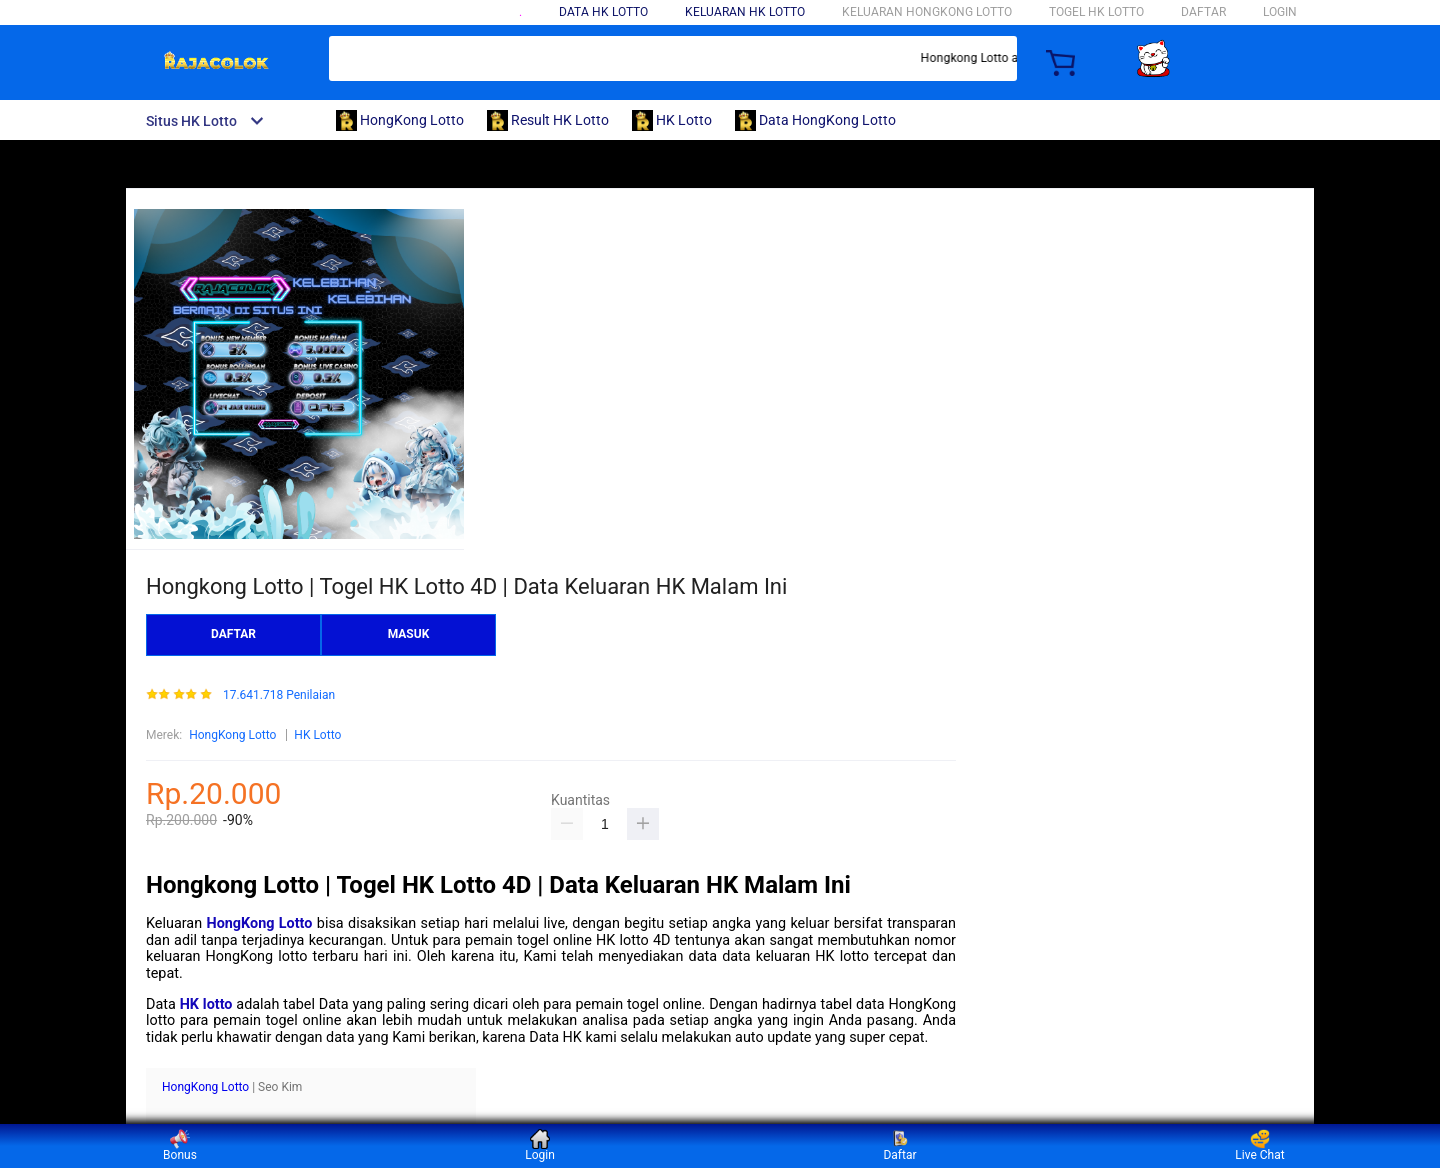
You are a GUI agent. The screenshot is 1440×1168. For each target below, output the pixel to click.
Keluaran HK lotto (745, 12)
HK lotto (206, 1004)
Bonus (180, 1145)
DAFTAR (1203, 12)
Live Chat (1259, 1145)
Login (540, 1145)
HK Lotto (317, 735)
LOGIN (1280, 12)
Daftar (899, 1145)
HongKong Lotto (232, 735)
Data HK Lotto (603, 12)
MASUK (409, 634)
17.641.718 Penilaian (279, 695)
